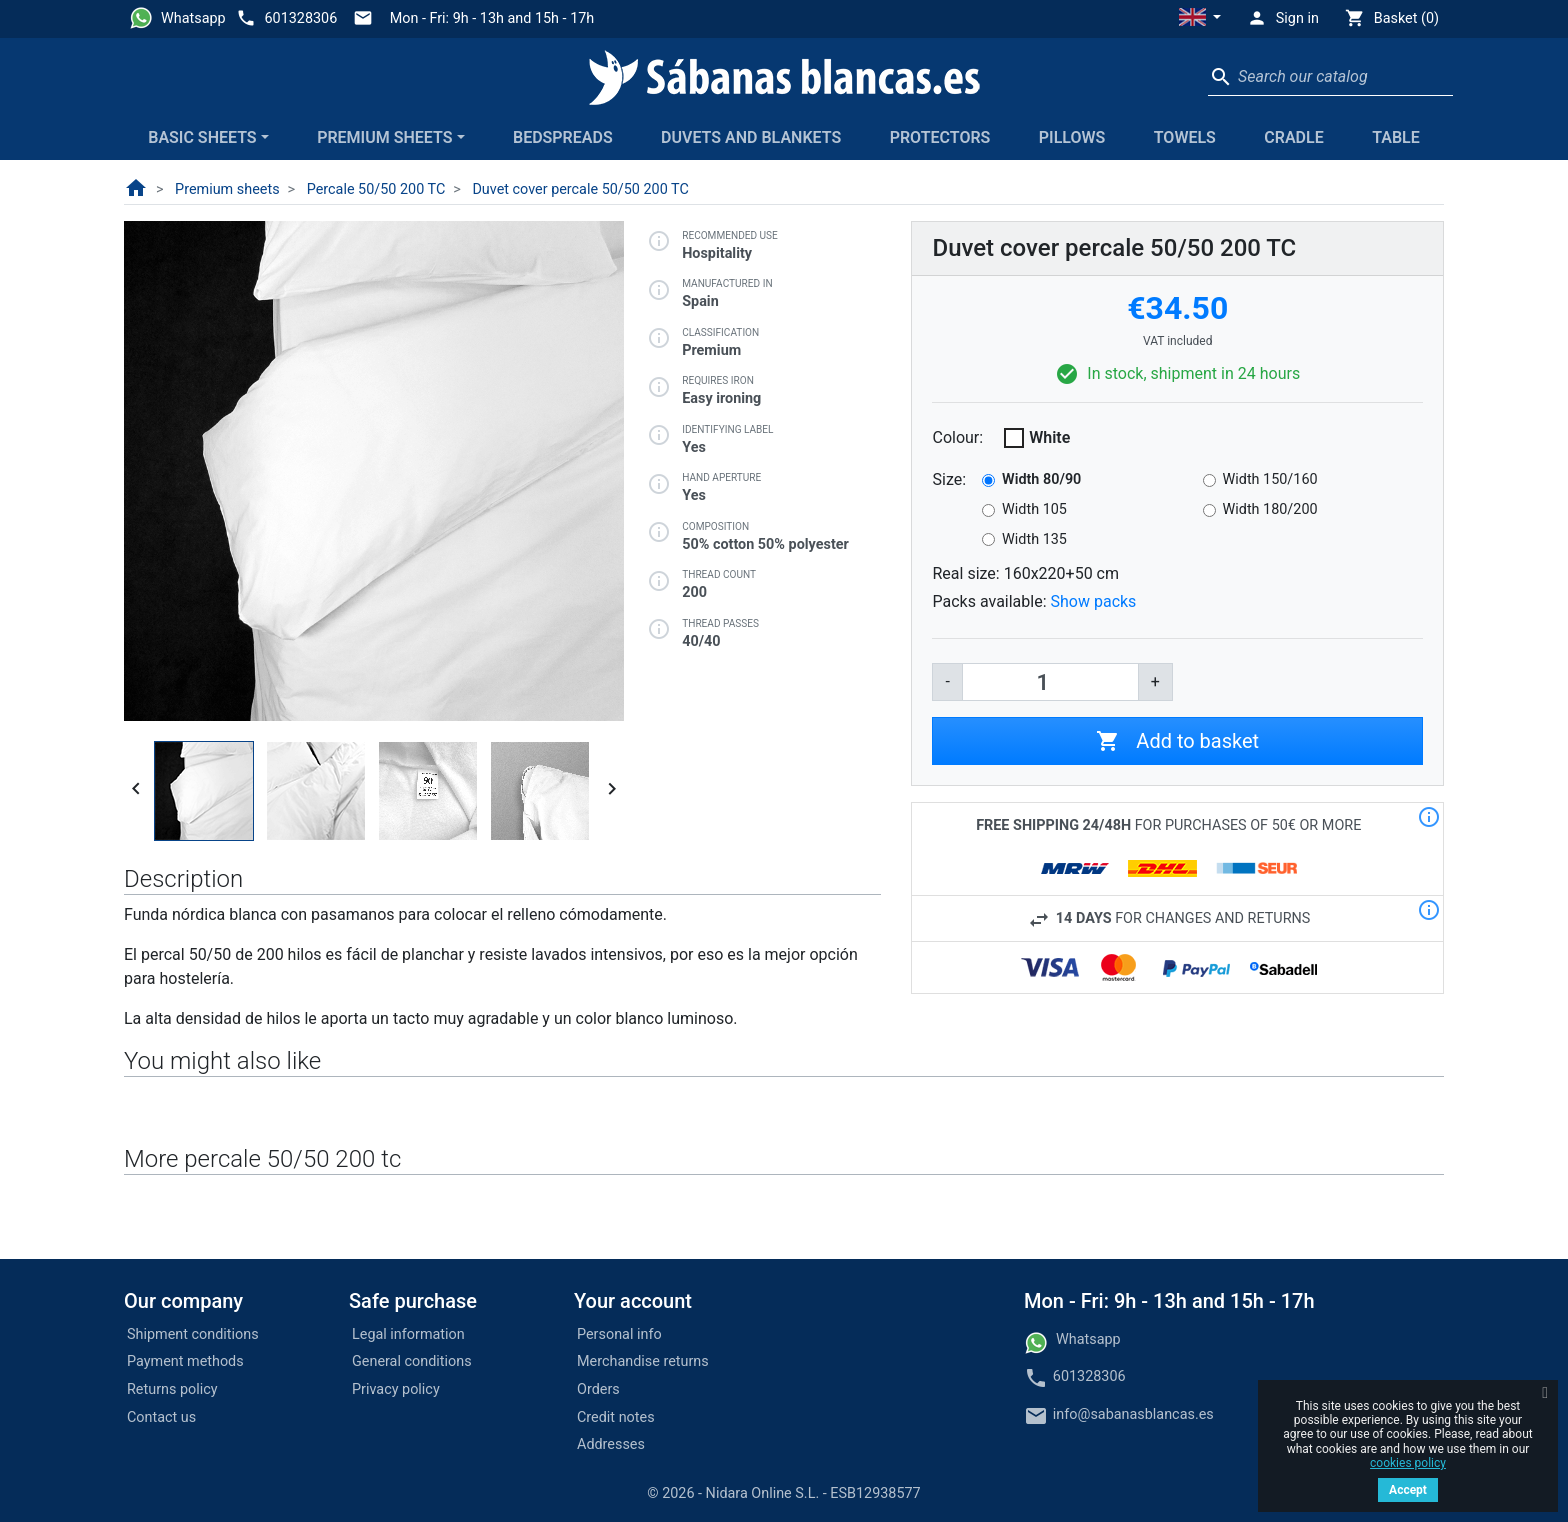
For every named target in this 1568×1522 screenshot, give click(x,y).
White (1049, 437)
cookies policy (1408, 1463)
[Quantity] (1050, 682)
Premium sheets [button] (384, 137)
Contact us (161, 1417)
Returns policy (172, 1389)
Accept (1408, 1490)
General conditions (412, 1361)
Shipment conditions (193, 1334)
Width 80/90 (1041, 479)
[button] (1200, 19)
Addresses (611, 1444)
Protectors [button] (940, 137)
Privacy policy (396, 1389)
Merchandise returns (643, 1361)
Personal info (619, 1334)
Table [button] (1396, 137)
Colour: (957, 437)
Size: (949, 479)
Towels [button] (1185, 137)
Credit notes (616, 1417)
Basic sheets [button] (202, 137)
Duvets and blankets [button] (751, 137)
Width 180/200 (1270, 509)
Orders (598, 1389)
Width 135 (1034, 539)
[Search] (1330, 77)
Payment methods (185, 1361)
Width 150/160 (1270, 479)
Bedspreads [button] (563, 137)
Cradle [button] (1293, 137)
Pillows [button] (1072, 137)
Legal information (408, 1334)
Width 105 (1034, 509)
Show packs (1094, 601)
